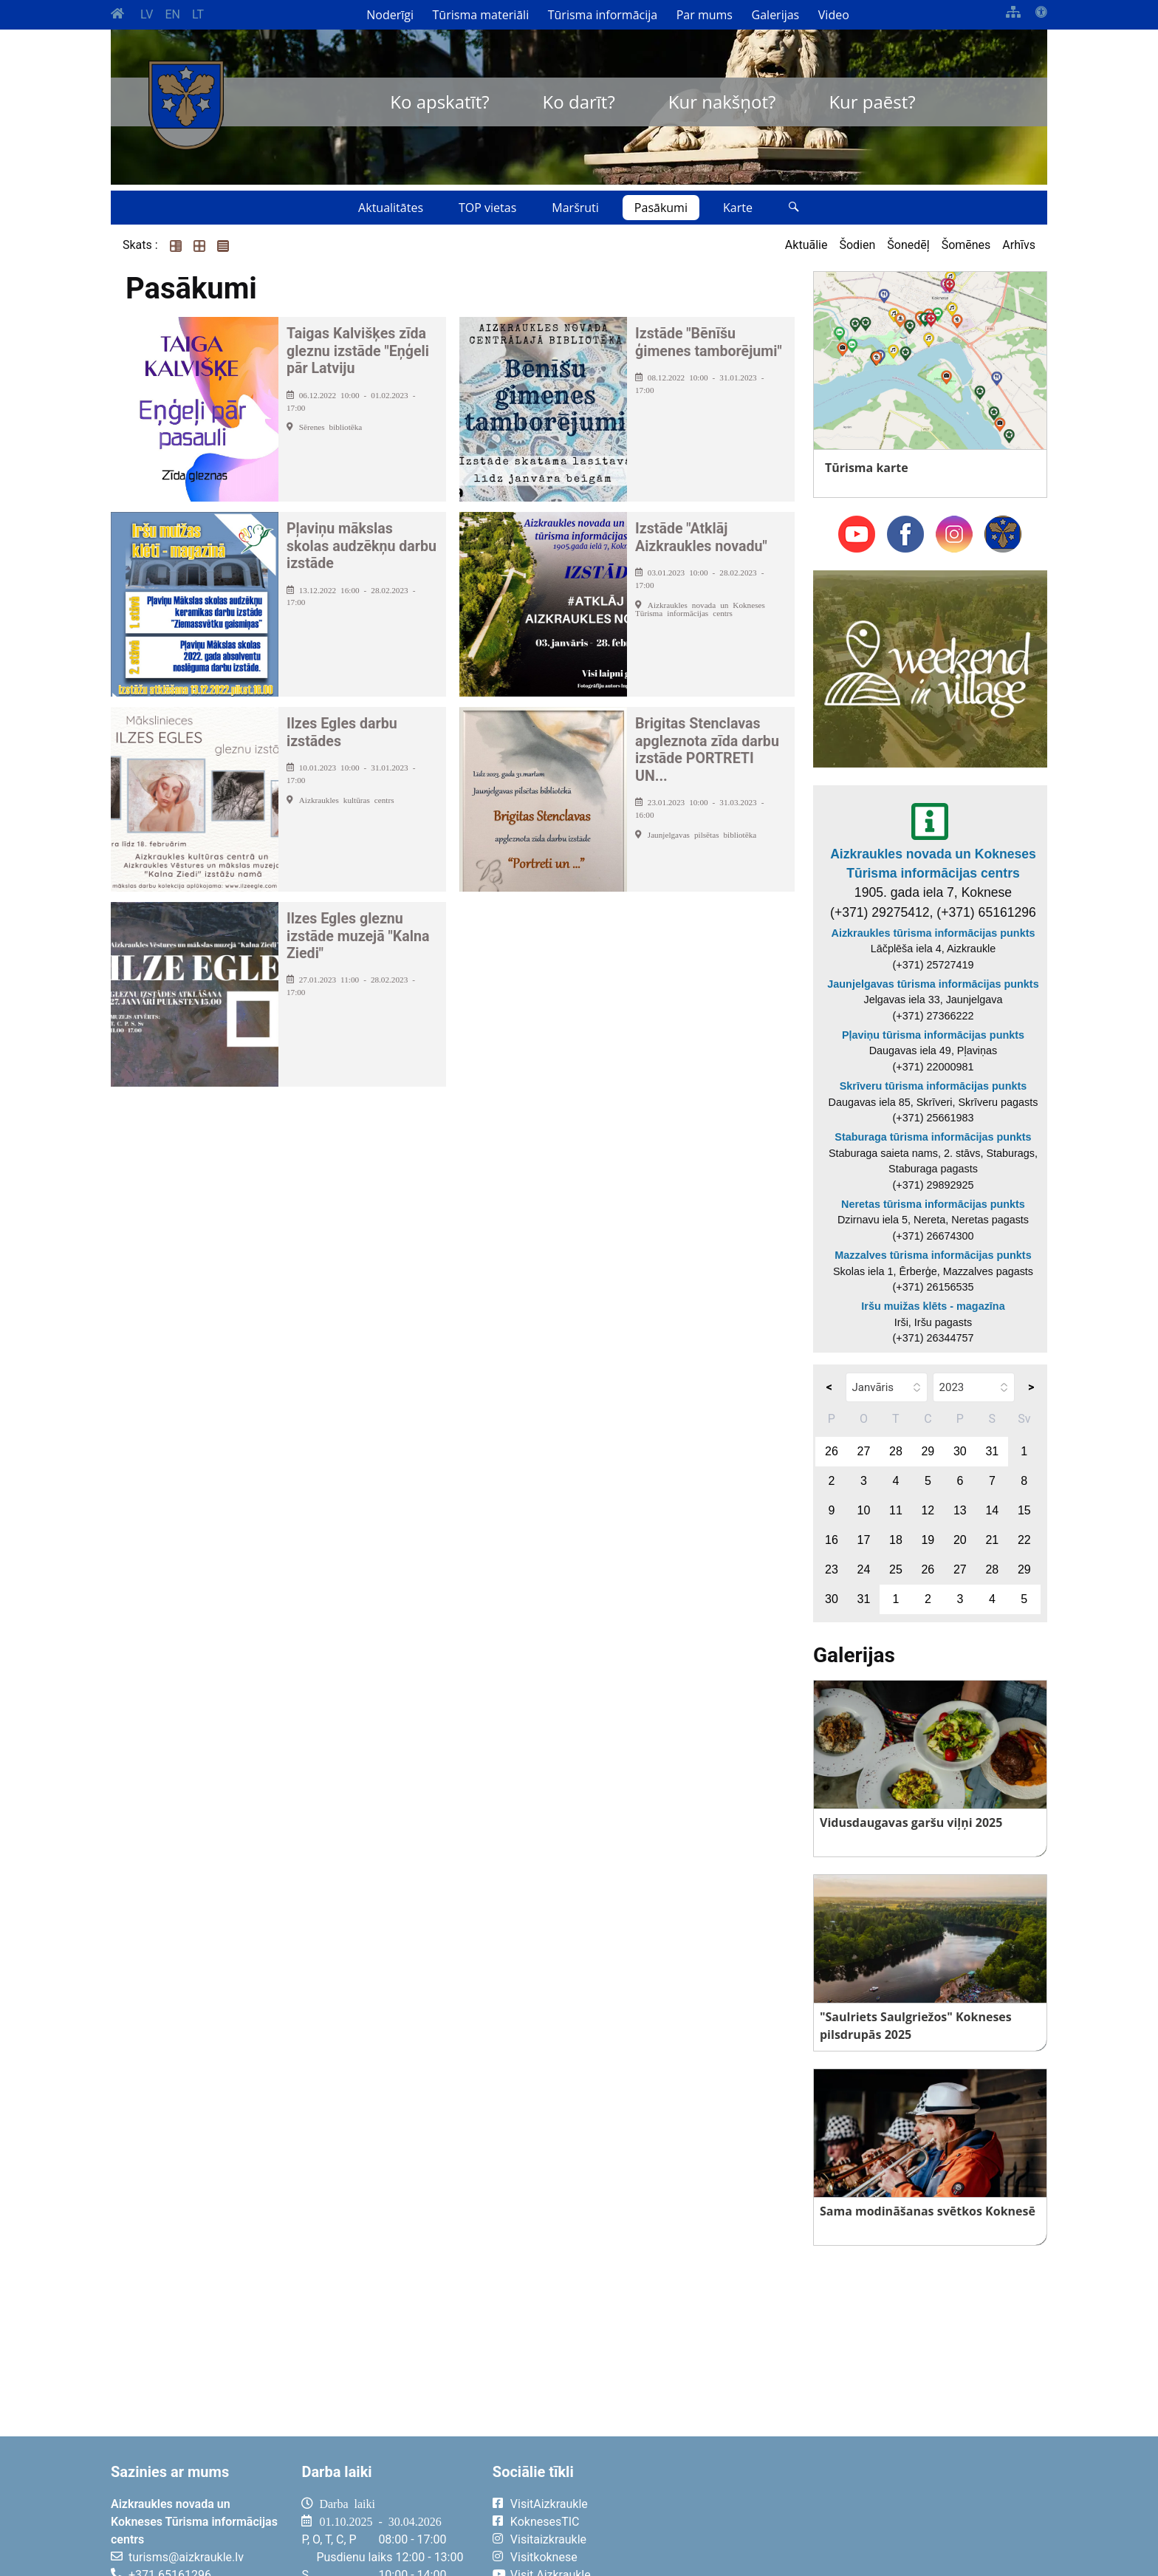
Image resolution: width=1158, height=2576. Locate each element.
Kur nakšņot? (722, 101)
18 (895, 1540)
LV (146, 14)
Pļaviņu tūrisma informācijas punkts (933, 1035)
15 (1024, 1510)
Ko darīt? (579, 101)
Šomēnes (966, 245)
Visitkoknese (544, 2557)
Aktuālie (806, 245)
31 (991, 1451)
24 (864, 1569)
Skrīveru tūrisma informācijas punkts (933, 1086)
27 (864, 1451)
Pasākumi (661, 207)
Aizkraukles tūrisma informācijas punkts (933, 933)
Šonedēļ (908, 245)
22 (1024, 1540)
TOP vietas (487, 207)
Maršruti (575, 207)
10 (864, 1510)
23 (831, 1569)
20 (960, 1540)
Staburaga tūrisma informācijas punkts (933, 1137)
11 (895, 1510)
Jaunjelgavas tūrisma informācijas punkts (932, 984)
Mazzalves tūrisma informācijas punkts (933, 1255)
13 (960, 1510)
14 (991, 1510)
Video (833, 15)
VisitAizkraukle (549, 2504)
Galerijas (776, 15)
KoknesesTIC (545, 2522)
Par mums (704, 15)
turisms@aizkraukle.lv (186, 2557)
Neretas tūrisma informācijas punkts (933, 1204)
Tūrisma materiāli (481, 15)
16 (831, 1540)
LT (198, 14)
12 (927, 1510)
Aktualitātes (390, 207)
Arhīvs (1018, 245)
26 (831, 1451)
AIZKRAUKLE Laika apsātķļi (865, 2515)
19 (927, 1540)
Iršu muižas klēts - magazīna (932, 1306)
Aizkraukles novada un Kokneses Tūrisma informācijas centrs (933, 864)
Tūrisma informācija (602, 15)
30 (960, 1451)
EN (172, 14)
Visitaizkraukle (548, 2539)
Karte (738, 207)
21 (991, 1540)
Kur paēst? (872, 101)
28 (895, 1451)
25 (895, 1569)
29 (927, 1451)
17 (864, 1540)
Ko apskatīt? (439, 101)
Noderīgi (390, 15)
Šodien (857, 245)
